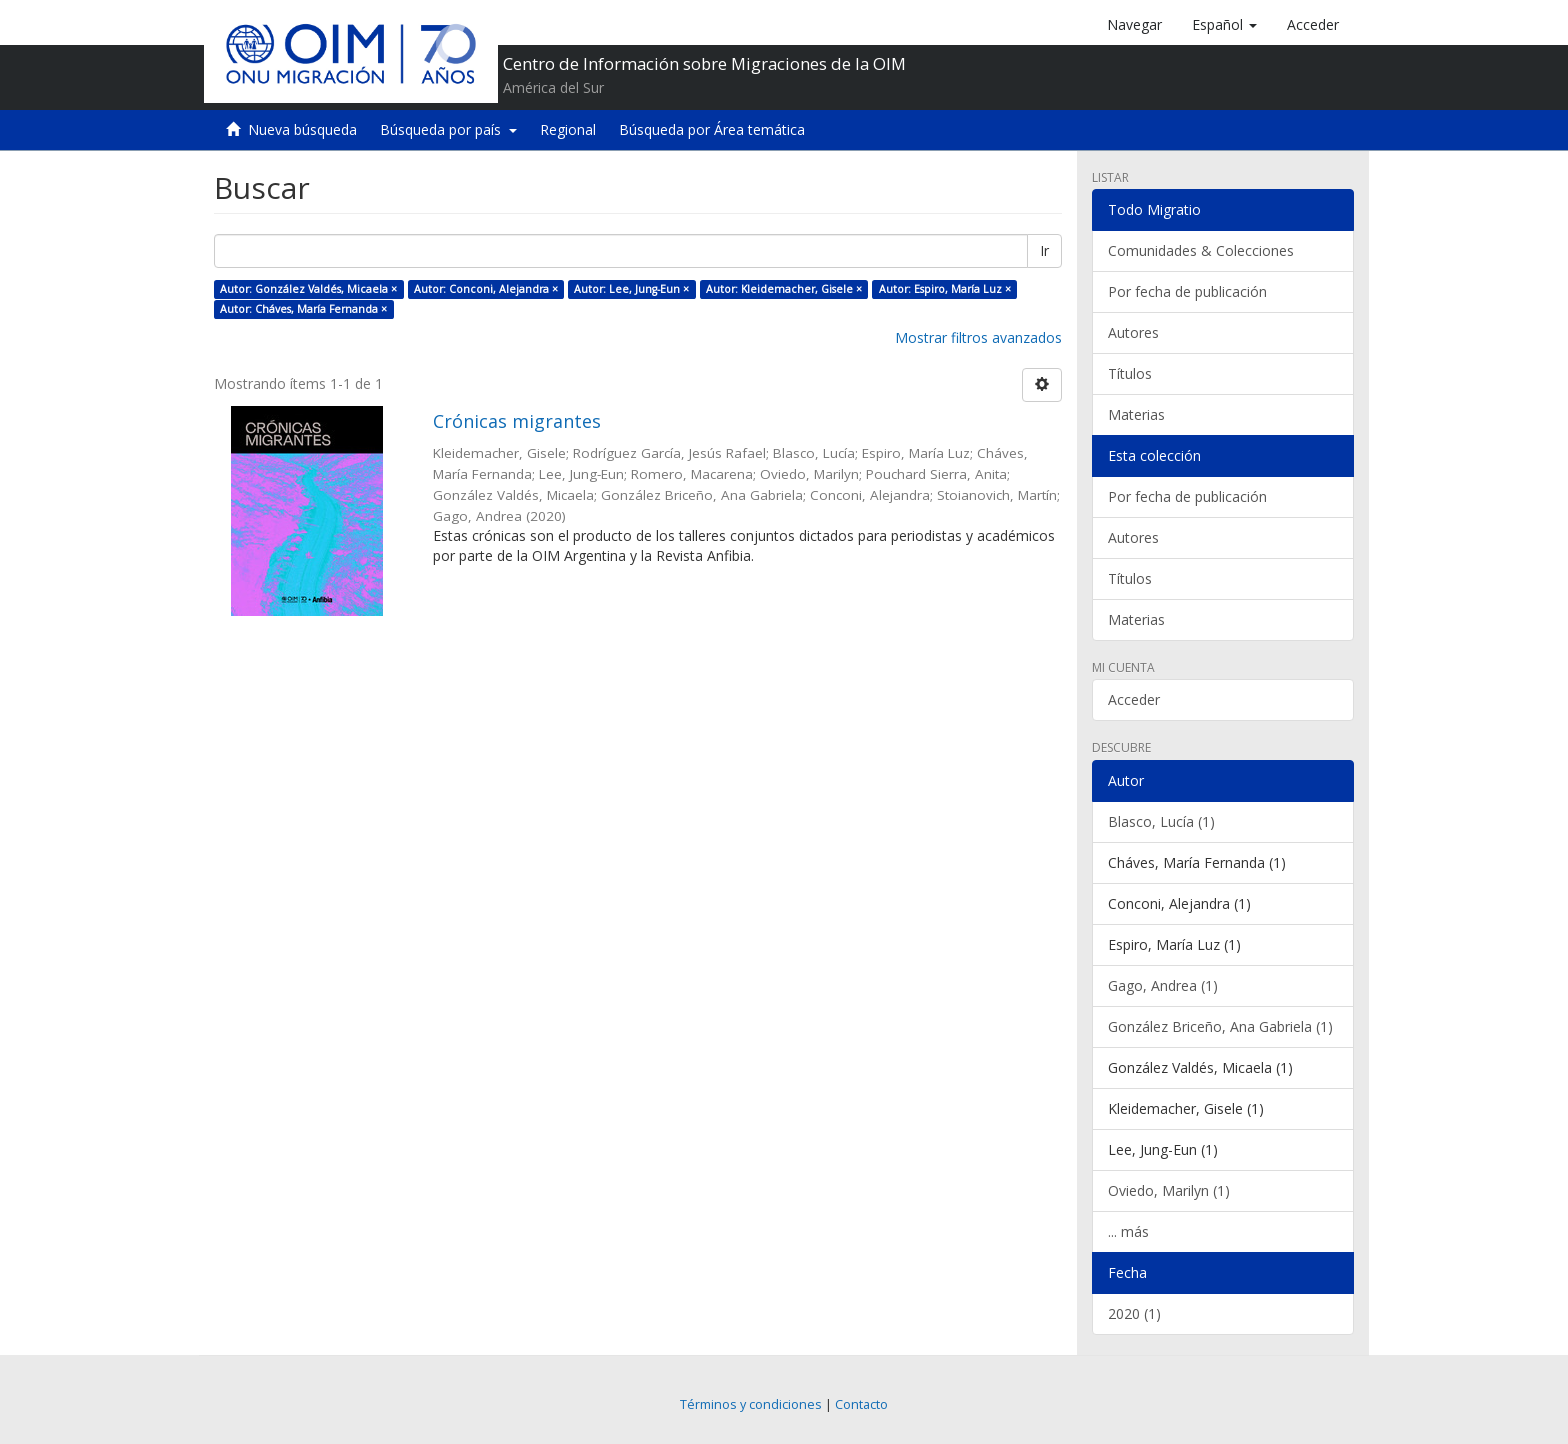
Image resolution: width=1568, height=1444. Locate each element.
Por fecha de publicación (1187, 291)
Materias (1136, 414)
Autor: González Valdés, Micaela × (308, 289)
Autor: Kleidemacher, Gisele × (784, 289)
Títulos (1130, 373)
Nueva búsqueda (302, 129)
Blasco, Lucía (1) (1161, 821)
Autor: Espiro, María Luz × (945, 289)
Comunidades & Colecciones (1201, 250)
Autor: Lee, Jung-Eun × (631, 289)
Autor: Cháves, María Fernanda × (303, 309)
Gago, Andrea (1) (1163, 985)
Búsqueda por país (448, 129)
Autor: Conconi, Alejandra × (486, 289)
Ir (1044, 250)
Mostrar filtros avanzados (978, 337)
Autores (1133, 332)
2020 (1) (1134, 1313)
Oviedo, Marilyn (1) (1169, 1190)
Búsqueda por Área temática (712, 129)
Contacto (861, 1404)
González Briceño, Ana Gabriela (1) (1220, 1026)
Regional (568, 129)
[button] (1224, 25)
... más (1128, 1231)
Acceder (1134, 699)
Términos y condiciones (751, 1404)
